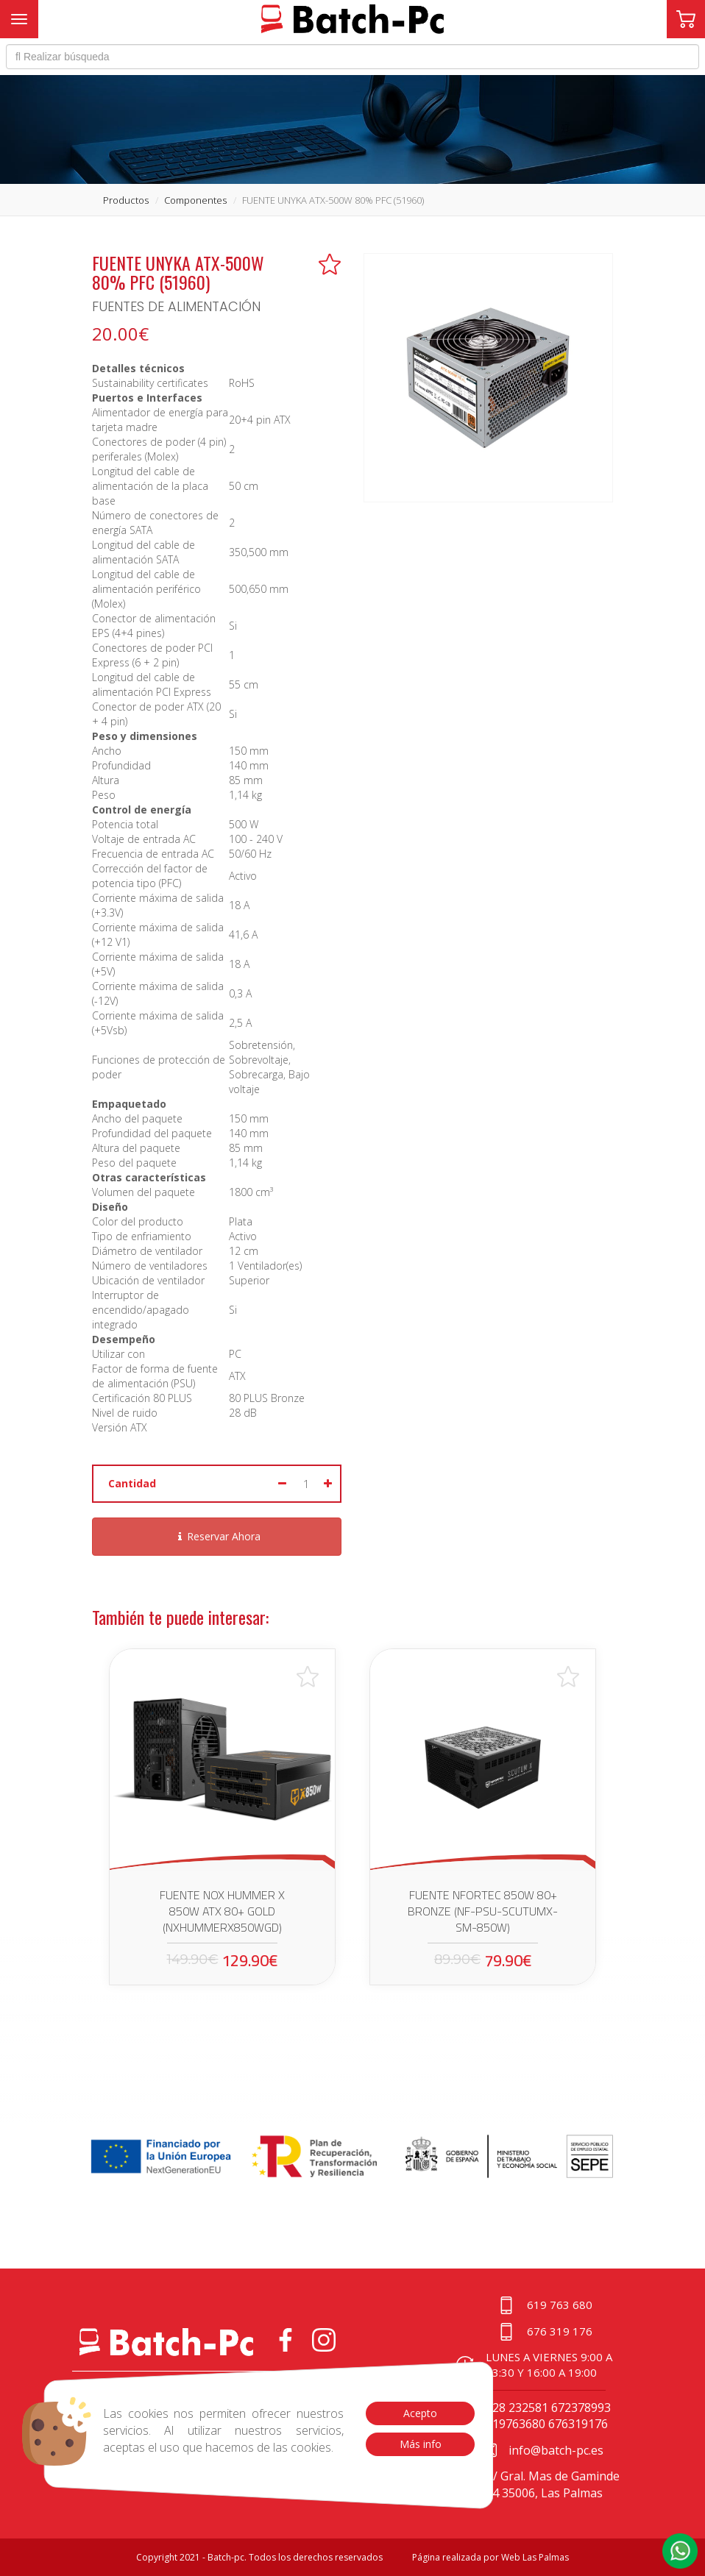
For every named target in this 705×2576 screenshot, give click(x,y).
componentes (195, 200)
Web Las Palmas (535, 2557)
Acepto (420, 2413)
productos (126, 200)
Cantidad (132, 1483)
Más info (420, 2444)
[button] (680, 2551)
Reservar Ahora (217, 1536)
